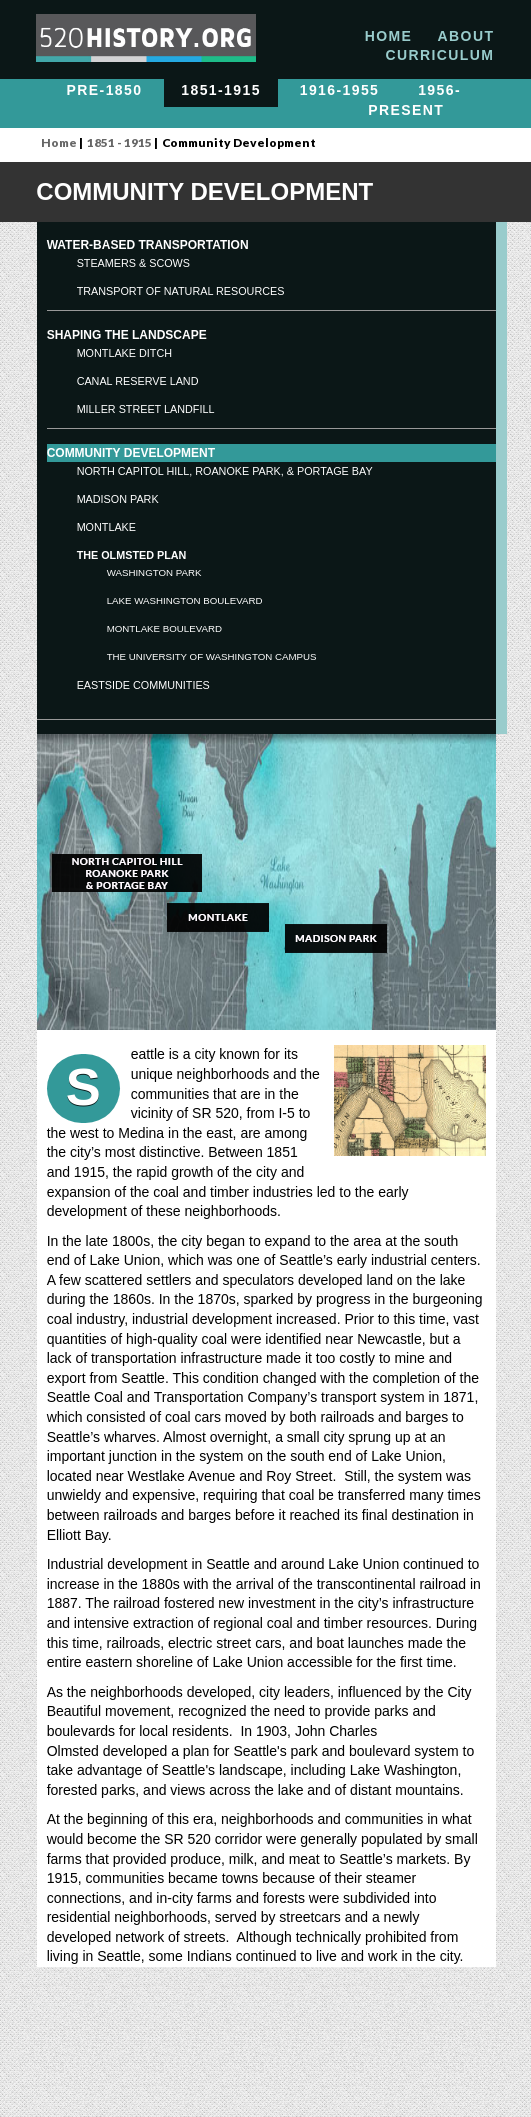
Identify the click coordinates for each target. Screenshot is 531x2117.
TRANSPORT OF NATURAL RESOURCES (181, 291)
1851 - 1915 (119, 142)
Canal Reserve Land (138, 381)
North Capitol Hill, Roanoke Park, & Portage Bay (225, 471)
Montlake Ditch (124, 353)
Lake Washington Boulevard (185, 600)
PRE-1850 (105, 91)
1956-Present (414, 101)
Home (59, 142)
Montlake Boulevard (164, 628)
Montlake (106, 527)
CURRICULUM (439, 55)
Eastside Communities (143, 685)
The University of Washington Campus (212, 656)
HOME (389, 36)
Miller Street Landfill (146, 409)
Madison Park (118, 499)
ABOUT (466, 36)
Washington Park (154, 572)
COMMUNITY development (131, 453)
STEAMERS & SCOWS (133, 263)
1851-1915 (221, 91)
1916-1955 (340, 91)
